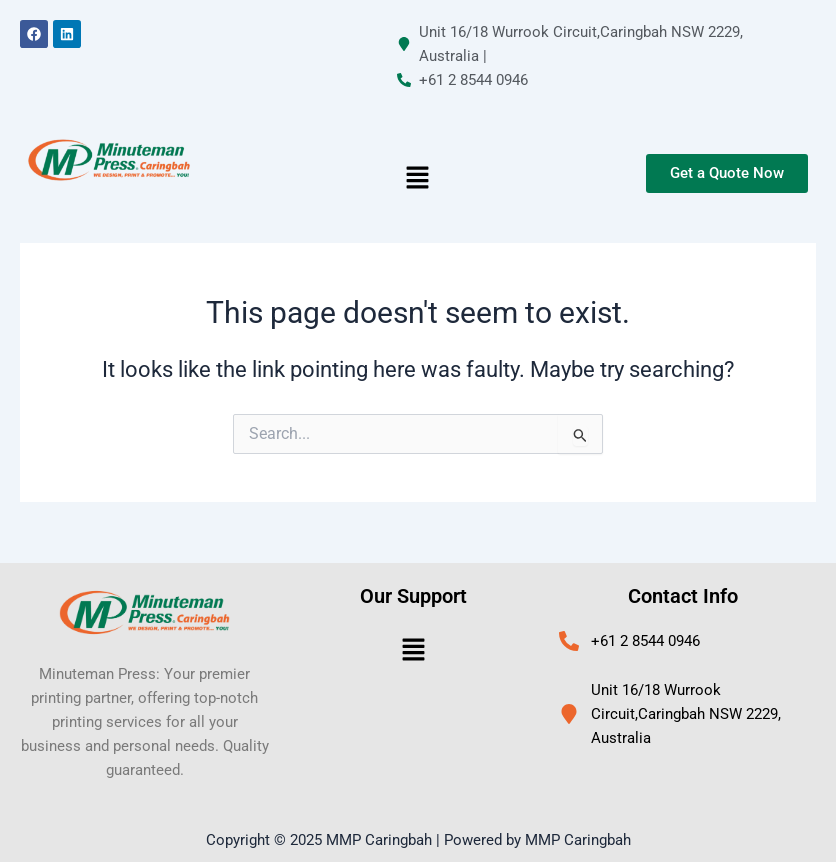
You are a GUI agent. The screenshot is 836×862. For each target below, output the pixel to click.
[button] (418, 179)
